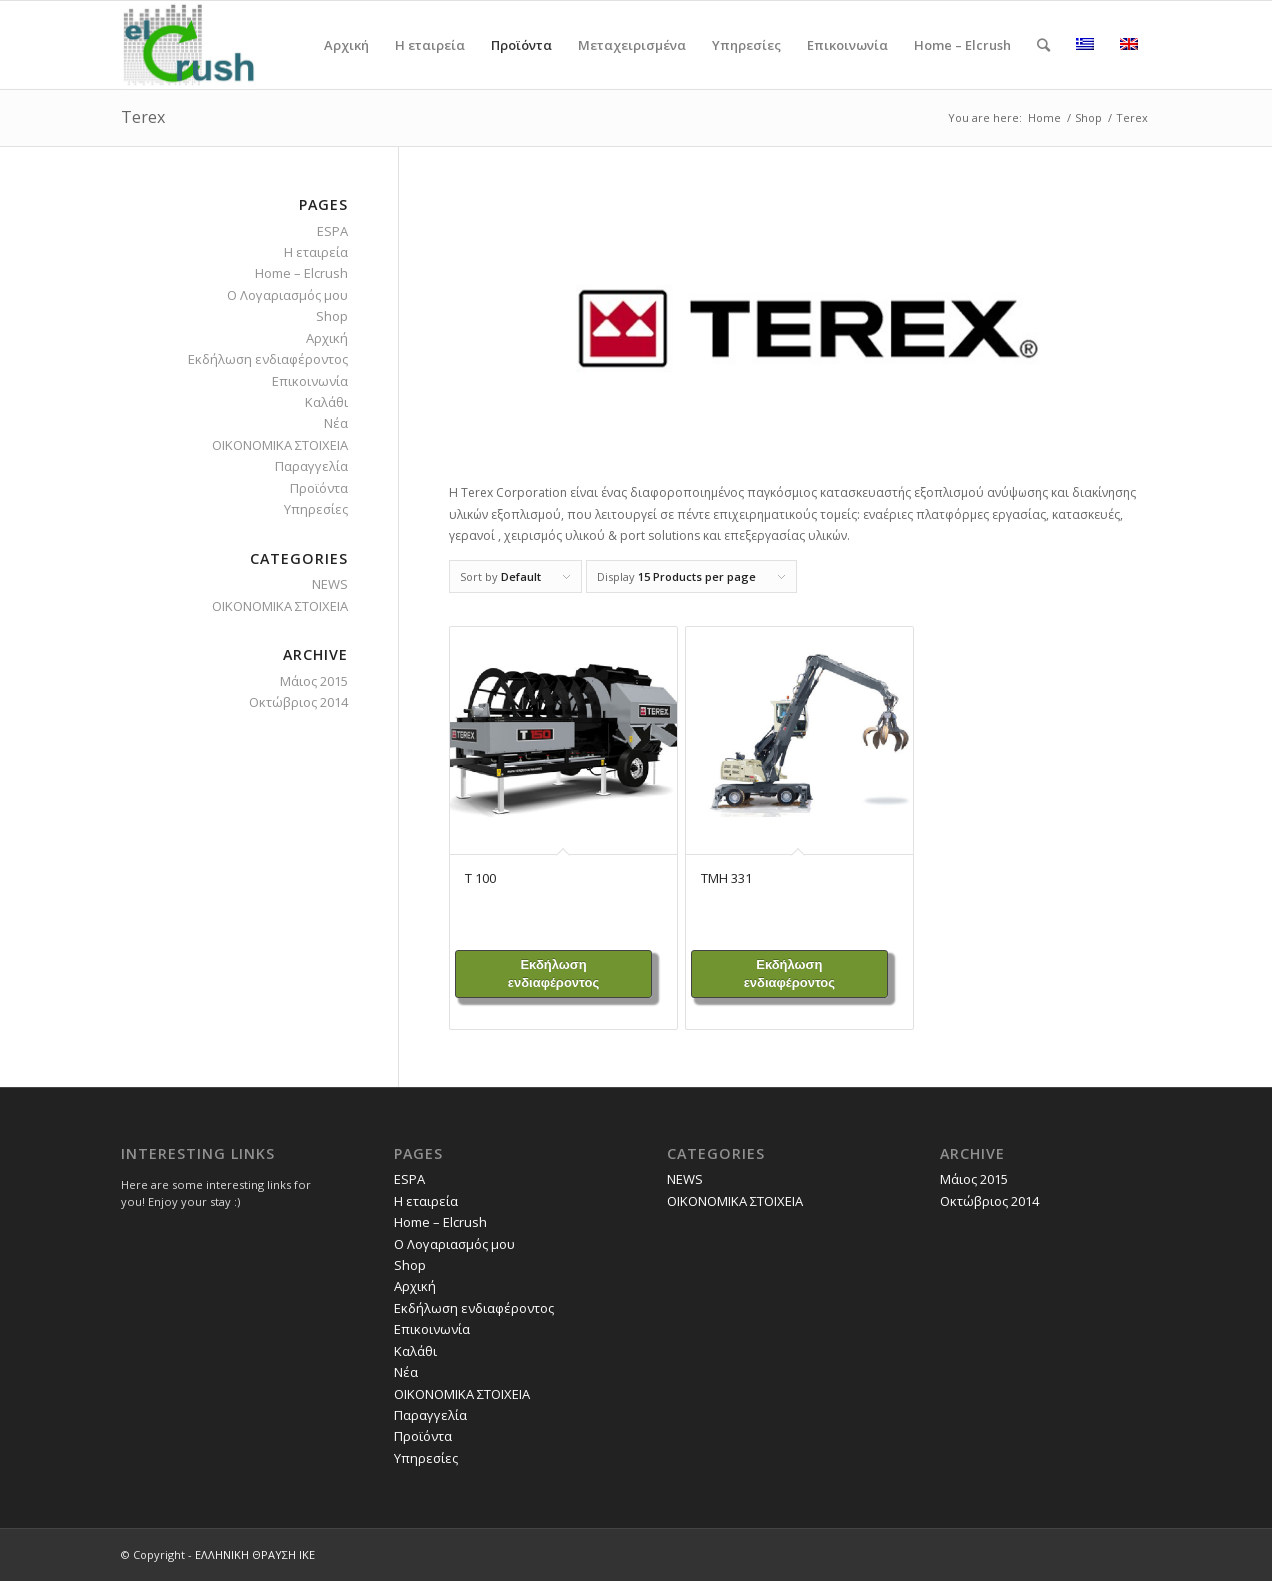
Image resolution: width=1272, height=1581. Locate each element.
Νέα (336, 423)
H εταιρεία (316, 252)
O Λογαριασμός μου (287, 295)
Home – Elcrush (301, 273)
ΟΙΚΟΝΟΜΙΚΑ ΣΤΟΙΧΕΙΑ (280, 445)
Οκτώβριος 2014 (298, 702)
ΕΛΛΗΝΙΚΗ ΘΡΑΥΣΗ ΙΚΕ (255, 1554)
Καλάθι (326, 402)
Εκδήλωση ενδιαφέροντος (553, 973)
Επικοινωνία (310, 381)
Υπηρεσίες (316, 509)
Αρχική (327, 338)
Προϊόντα (319, 488)
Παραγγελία (311, 466)
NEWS (330, 584)
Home (1044, 117)
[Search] (1043, 45)
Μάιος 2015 (314, 681)
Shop (1088, 117)
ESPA (332, 231)
